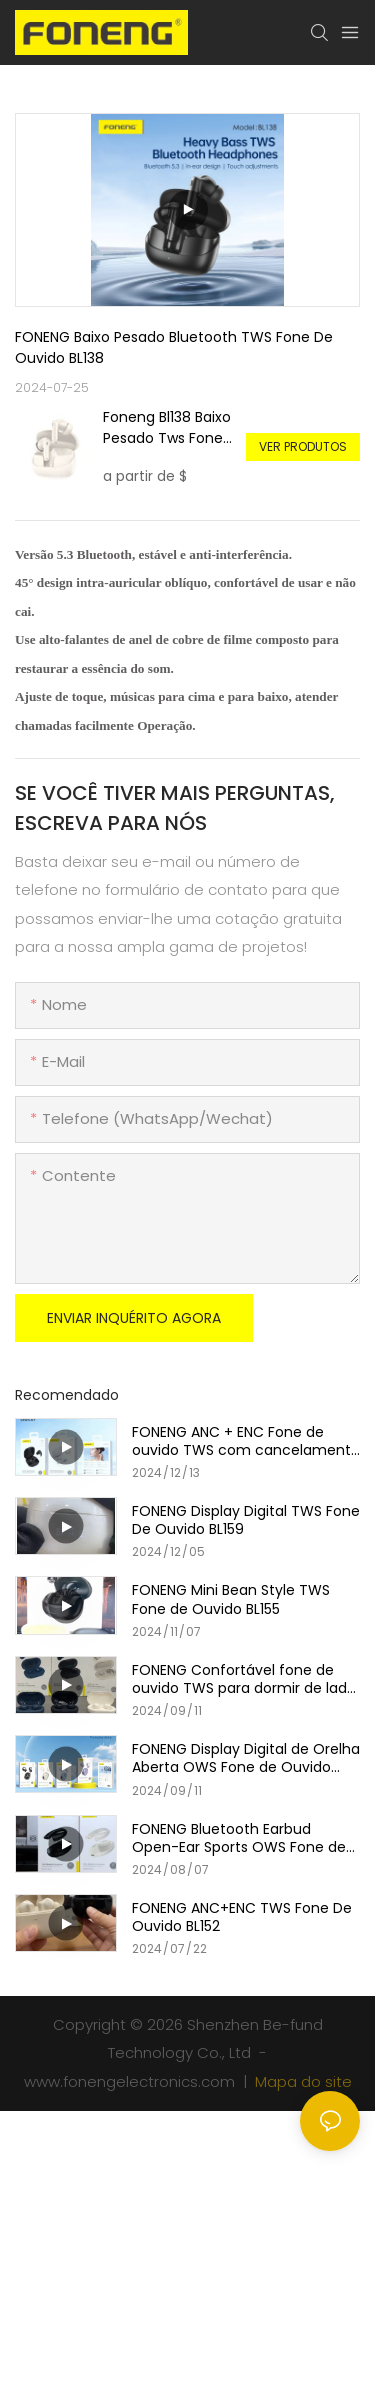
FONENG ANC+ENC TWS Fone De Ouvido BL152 (242, 1917)
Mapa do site (301, 2081)
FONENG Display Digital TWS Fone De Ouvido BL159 (246, 1520)
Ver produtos (303, 446)
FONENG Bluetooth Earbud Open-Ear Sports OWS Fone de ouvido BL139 (239, 1838)
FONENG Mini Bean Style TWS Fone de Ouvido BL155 (231, 1599)
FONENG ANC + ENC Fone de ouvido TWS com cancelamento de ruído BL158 (246, 1441)
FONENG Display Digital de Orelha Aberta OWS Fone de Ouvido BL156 (246, 1758)
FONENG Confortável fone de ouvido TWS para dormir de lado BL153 (244, 1679)
